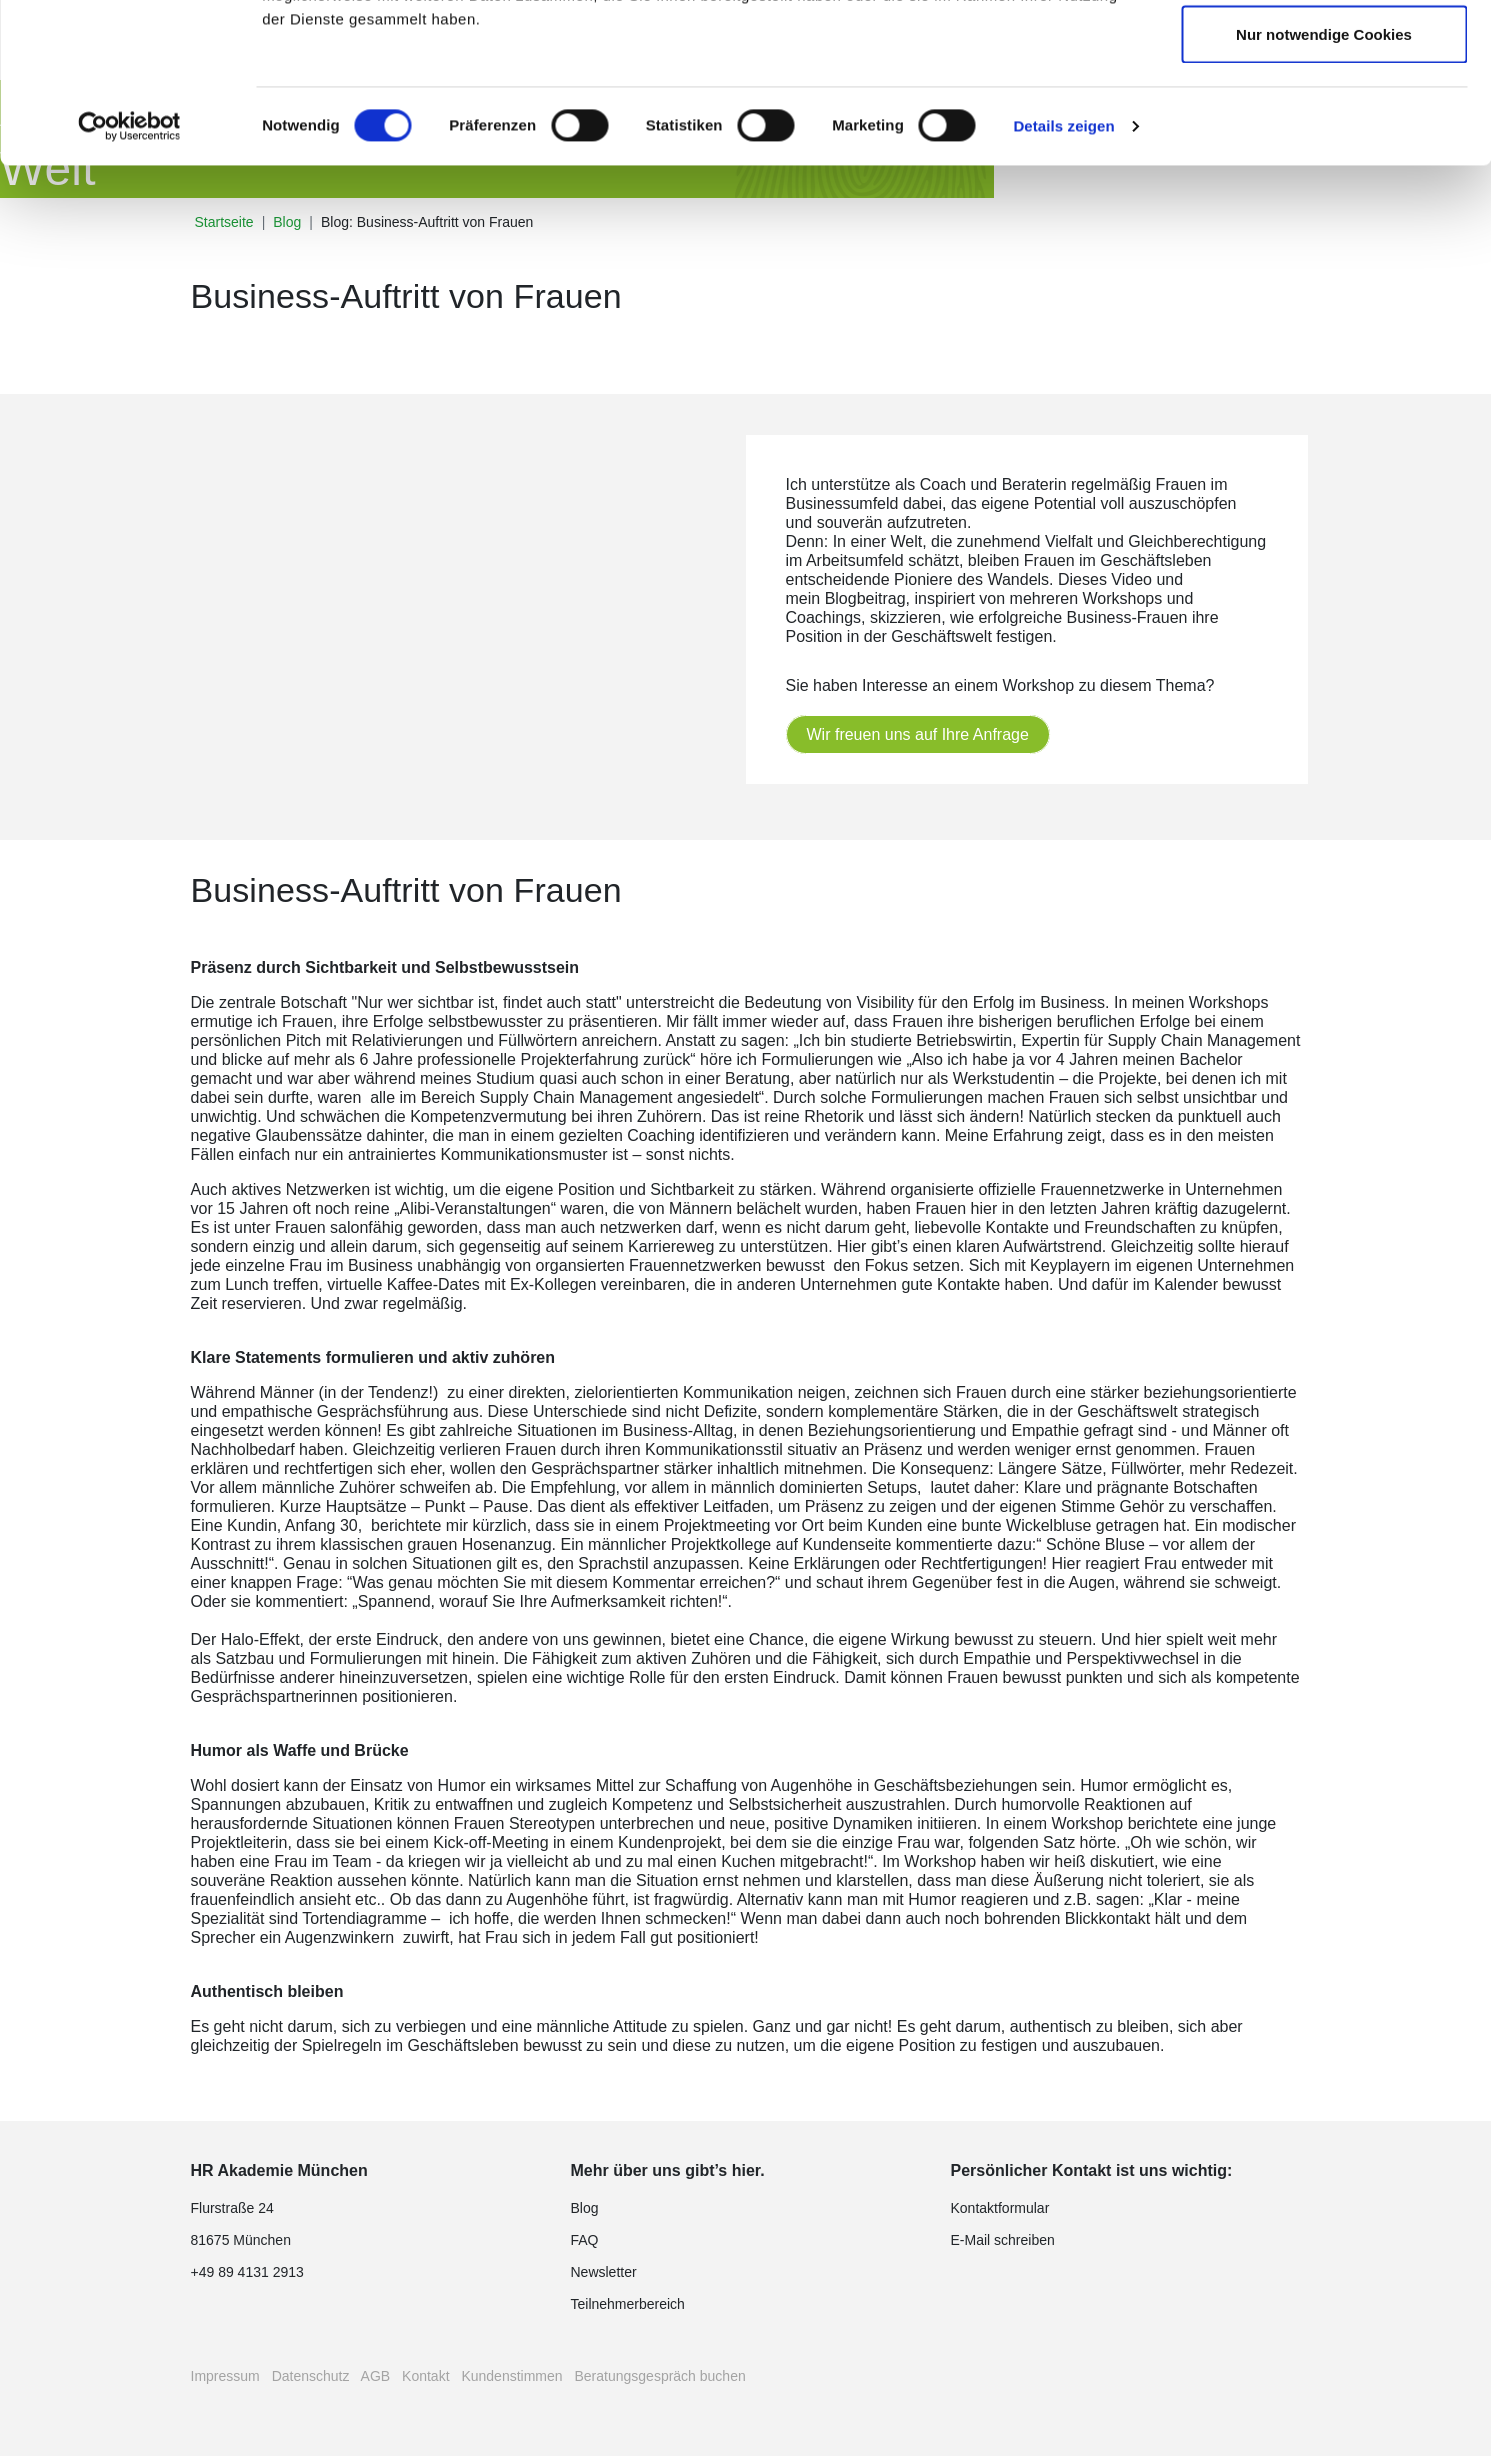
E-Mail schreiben (1003, 2240)
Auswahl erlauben (1324, 118)
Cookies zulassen (1324, 52)
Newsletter (604, 2272)
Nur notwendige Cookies (1324, 183)
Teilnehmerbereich (628, 2304)
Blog (585, 2208)
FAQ (585, 2240)
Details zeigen (1063, 275)
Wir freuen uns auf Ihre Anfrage (918, 734)
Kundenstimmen (511, 2376)
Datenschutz (311, 2376)
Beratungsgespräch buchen (659, 2376)
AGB (376, 2376)
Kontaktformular (1000, 2208)
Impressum (225, 2376)
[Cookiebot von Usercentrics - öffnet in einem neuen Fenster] (129, 276)
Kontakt (425, 2376)
